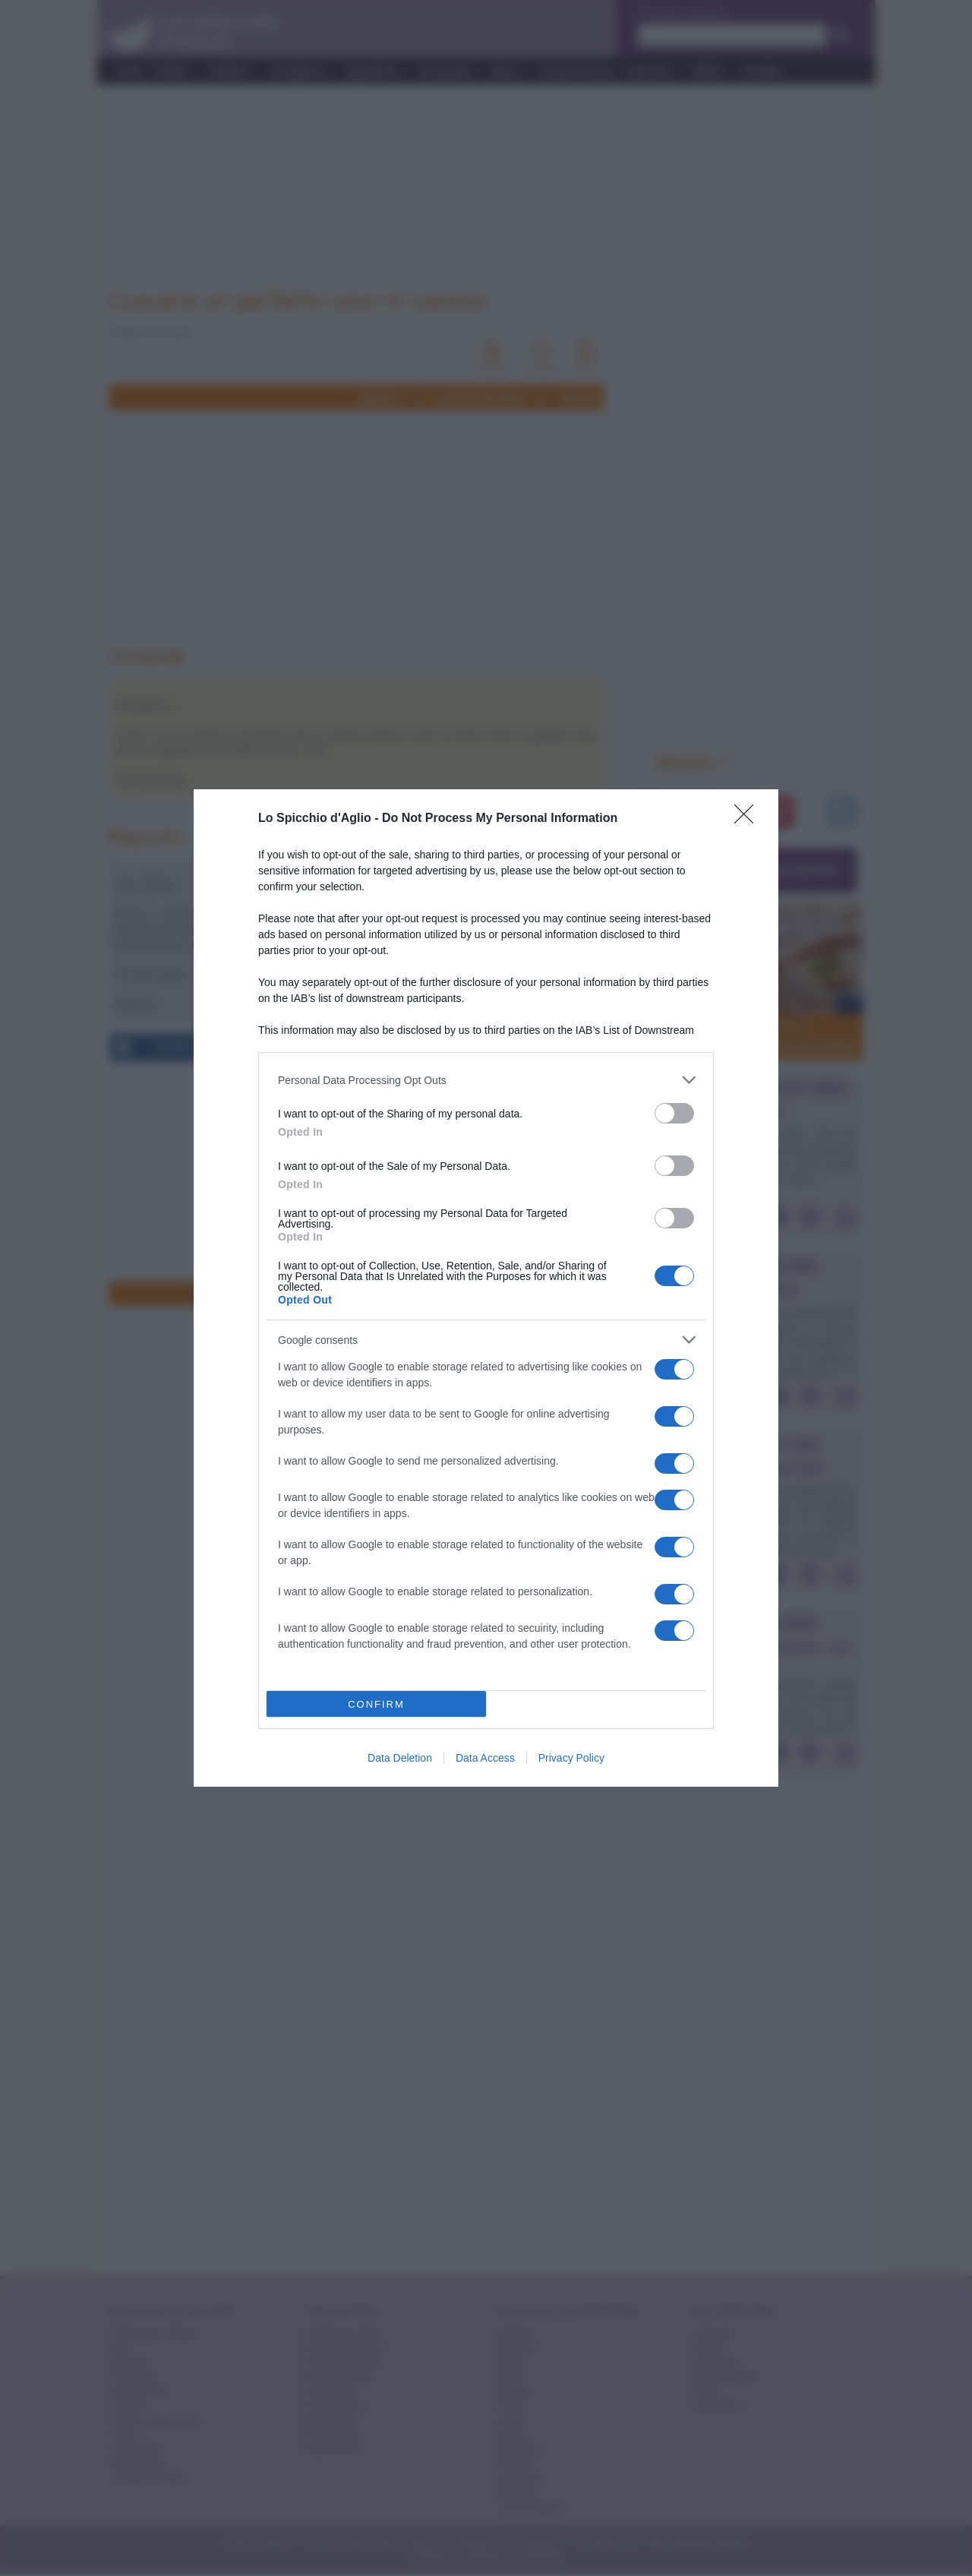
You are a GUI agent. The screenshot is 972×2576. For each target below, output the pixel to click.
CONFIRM (376, 1704)
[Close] (748, 818)
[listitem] (486, 1080)
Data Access (485, 1758)
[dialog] (486, 1288)
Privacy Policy (571, 1758)
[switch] (674, 1113)
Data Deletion (400, 1758)
